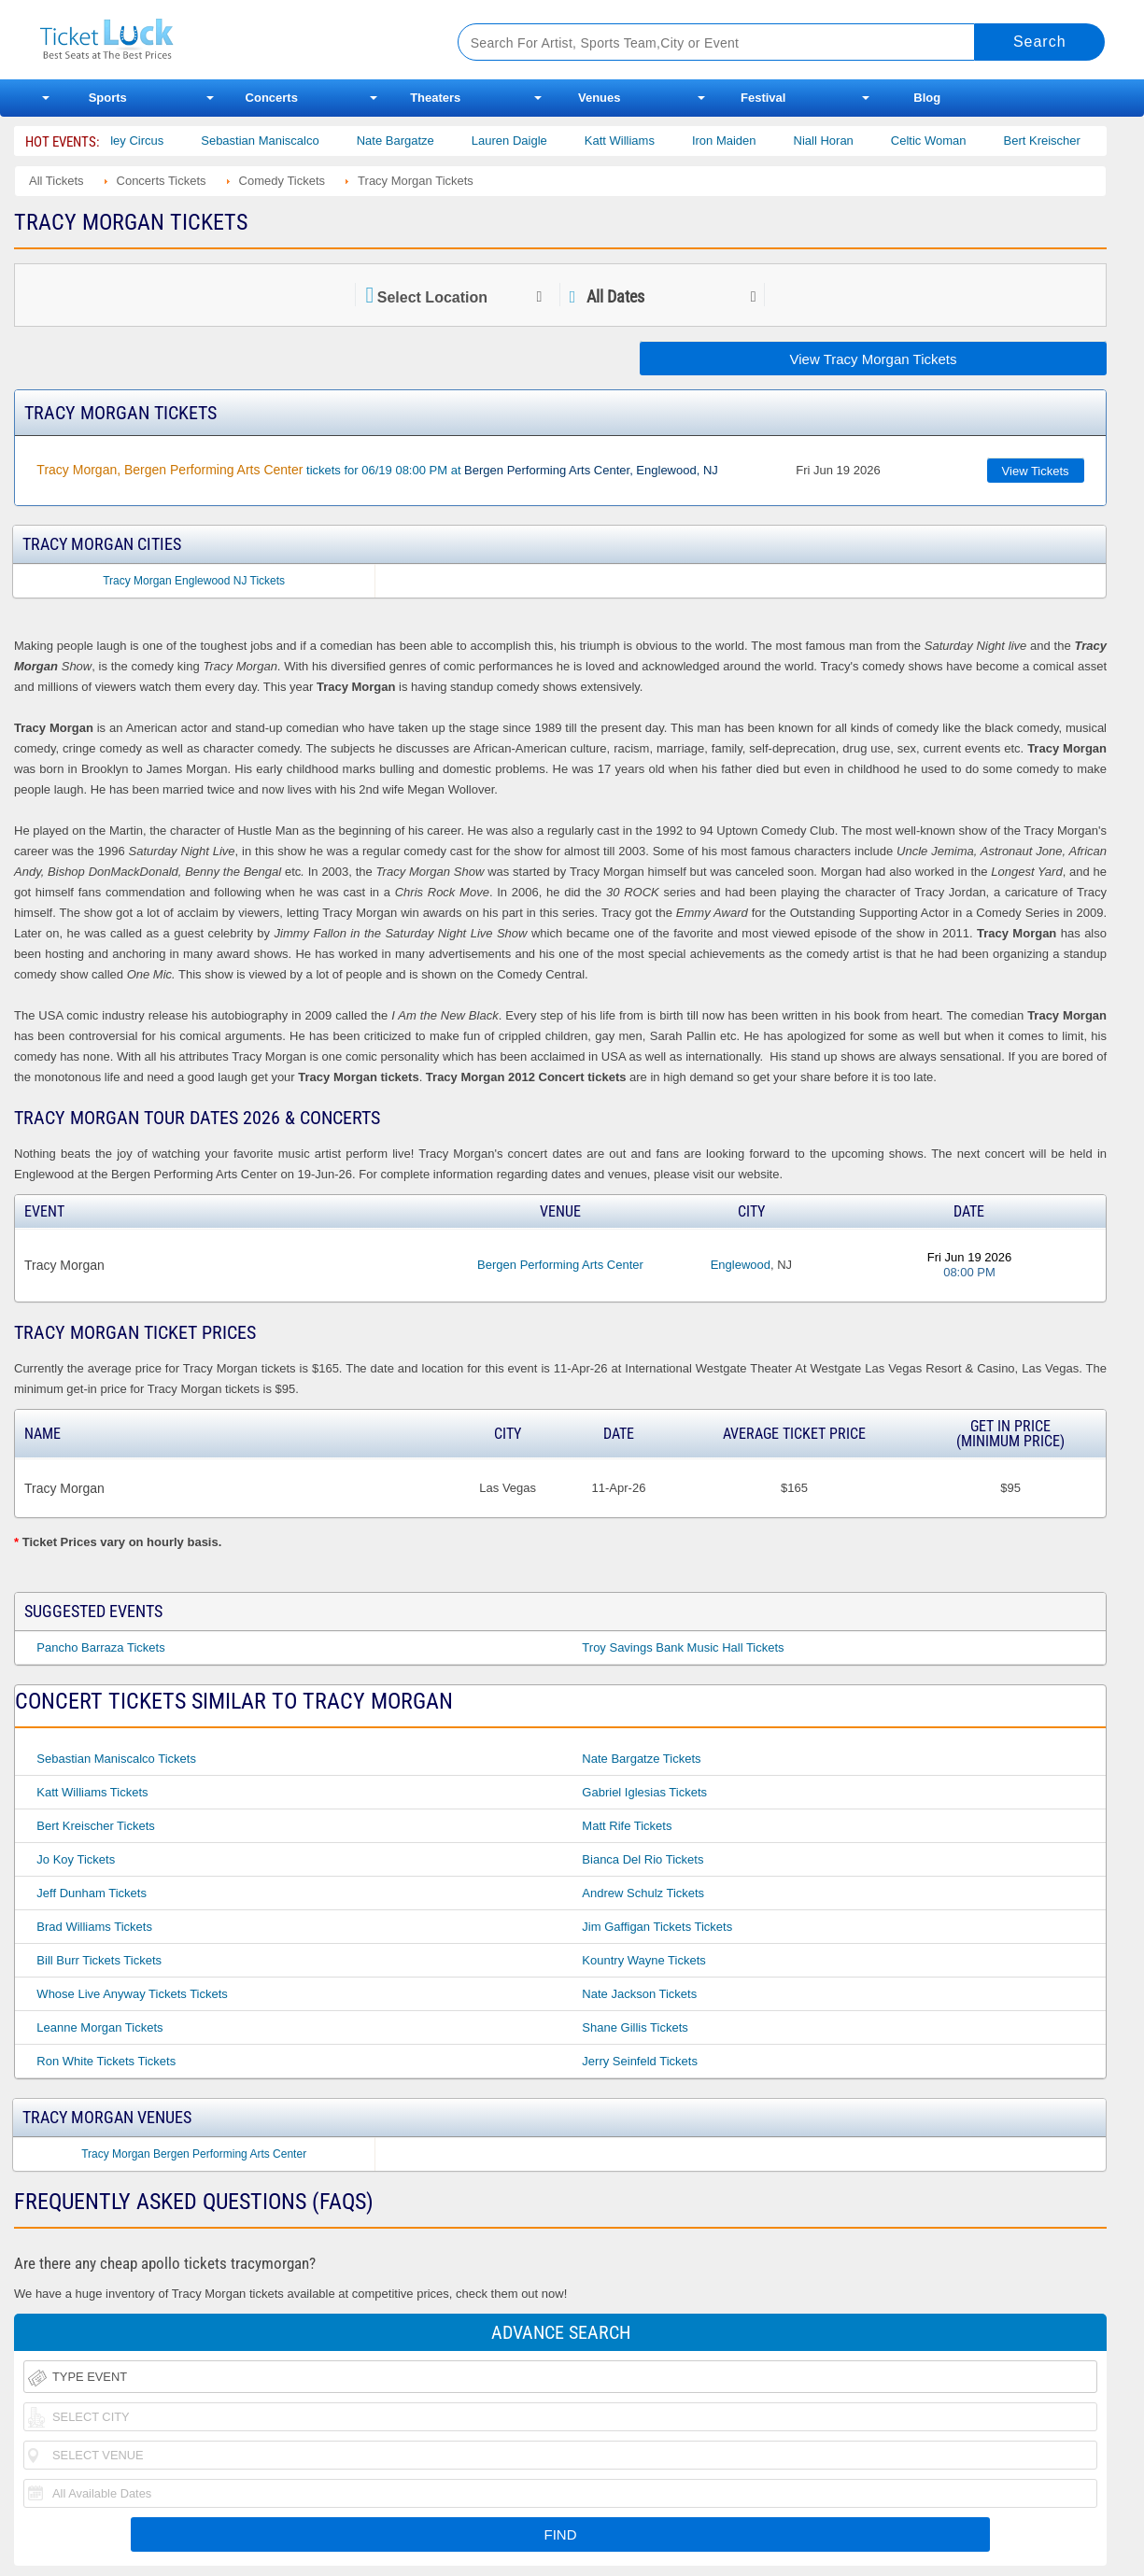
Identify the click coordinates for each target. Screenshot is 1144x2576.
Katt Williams (640, 141)
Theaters (435, 98)
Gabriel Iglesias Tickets (644, 1792)
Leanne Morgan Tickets (99, 2027)
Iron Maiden (745, 141)
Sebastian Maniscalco (281, 141)
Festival (763, 98)
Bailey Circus (149, 141)
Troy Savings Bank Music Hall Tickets (683, 1647)
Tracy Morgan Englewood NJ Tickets (194, 580)
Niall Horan (844, 141)
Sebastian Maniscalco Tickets (116, 1759)
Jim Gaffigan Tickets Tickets (657, 1927)
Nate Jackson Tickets (639, 1994)
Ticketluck (226, 40)
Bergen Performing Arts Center (560, 1265)
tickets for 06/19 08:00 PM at (376, 469)
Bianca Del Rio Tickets (642, 1859)
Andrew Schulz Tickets (643, 1893)
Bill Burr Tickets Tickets (99, 1960)
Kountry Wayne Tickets (643, 1960)
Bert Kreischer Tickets (95, 1826)
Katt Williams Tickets (92, 1792)
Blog (926, 98)
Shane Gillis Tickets (634, 2027)
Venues (599, 98)
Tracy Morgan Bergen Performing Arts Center (193, 2154)
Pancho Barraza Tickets (100, 1647)
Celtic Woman (949, 141)
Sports (108, 98)
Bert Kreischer (1062, 141)
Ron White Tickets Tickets (106, 2061)
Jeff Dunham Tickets (91, 1893)
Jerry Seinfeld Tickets (640, 2061)
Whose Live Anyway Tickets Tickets (131, 1994)
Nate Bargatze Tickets (641, 1759)
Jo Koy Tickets (75, 1859)
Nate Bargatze (416, 141)
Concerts (272, 98)
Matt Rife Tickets (626, 1826)
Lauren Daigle (530, 141)
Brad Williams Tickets (94, 1927)
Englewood (740, 1265)
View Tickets (1035, 471)
